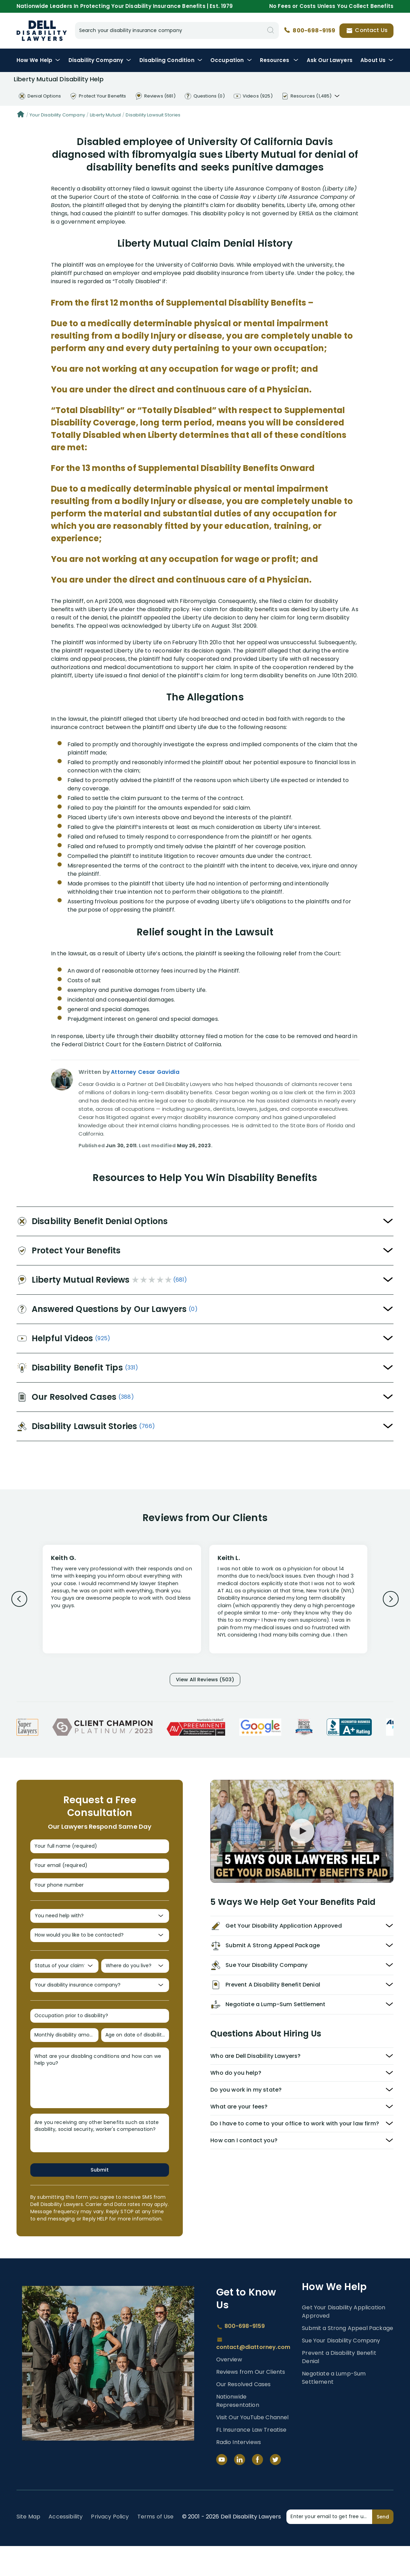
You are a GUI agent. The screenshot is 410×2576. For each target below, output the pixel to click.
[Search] (270, 30)
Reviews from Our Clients (250, 2402)
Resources (279, 60)
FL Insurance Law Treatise (251, 2460)
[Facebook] (257, 2489)
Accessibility (66, 2547)
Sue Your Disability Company (341, 2370)
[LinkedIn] (239, 2489)
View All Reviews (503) (205, 1681)
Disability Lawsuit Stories (153, 115)
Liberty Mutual (105, 115)
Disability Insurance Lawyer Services (42, 30)
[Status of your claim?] (64, 1985)
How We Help (39, 60)
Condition (170, 60)
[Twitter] (275, 2489)
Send (383, 2546)
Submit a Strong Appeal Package (347, 2358)
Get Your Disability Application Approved (343, 2341)
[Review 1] (122, 1598)
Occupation (231, 60)
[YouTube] (221, 2489)
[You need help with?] (99, 1928)
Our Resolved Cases (243, 2414)
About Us (376, 60)
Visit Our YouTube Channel (252, 2447)
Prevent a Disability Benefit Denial (339, 2387)
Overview (229, 2389)
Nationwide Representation (237, 2431)
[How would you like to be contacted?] (99, 1951)
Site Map (28, 2547)
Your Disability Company (57, 115)
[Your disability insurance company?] (99, 2007)
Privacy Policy (110, 2547)
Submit (100, 2199)
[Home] (21, 115)
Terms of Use (155, 2547)
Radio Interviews (238, 2472)
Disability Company (100, 60)
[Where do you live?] (135, 1985)
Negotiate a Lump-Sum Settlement (334, 2408)
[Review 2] (288, 1602)
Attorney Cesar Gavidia (145, 1072)
